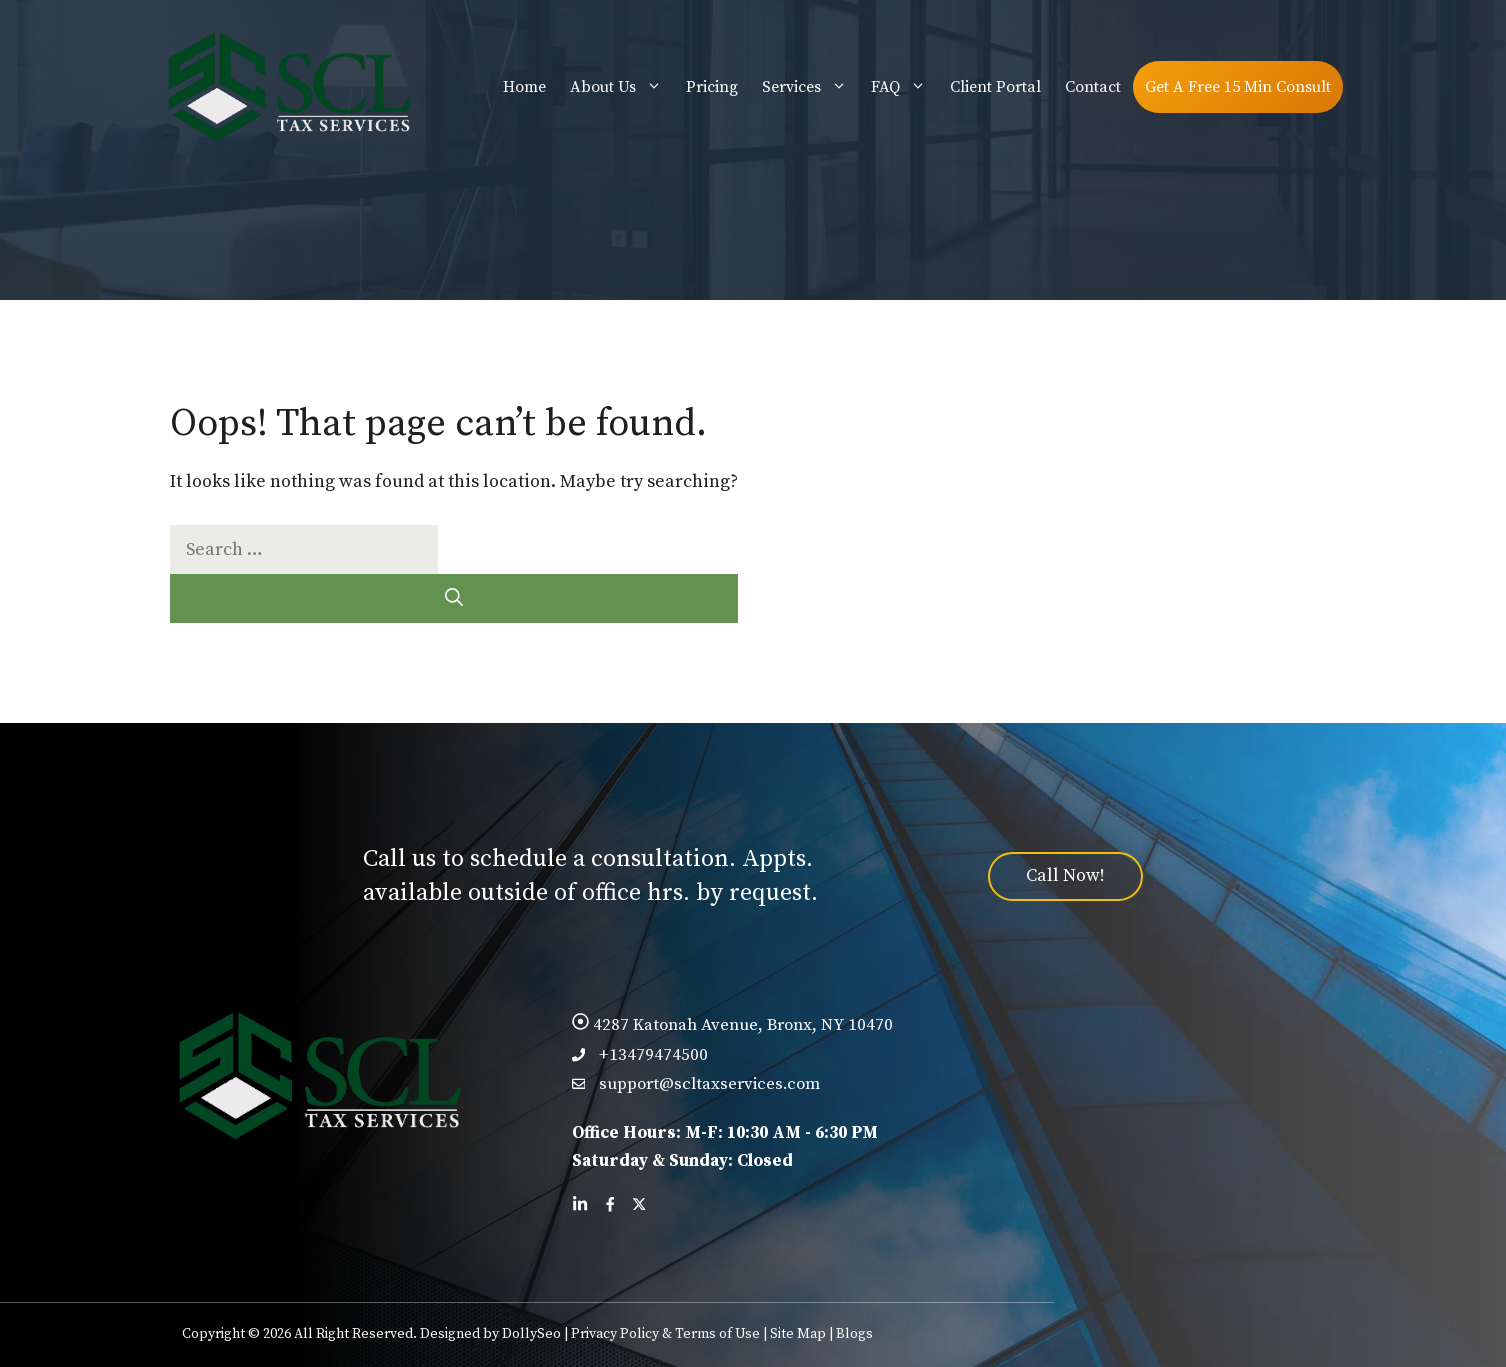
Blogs (854, 1334)
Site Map (798, 1334)
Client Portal (995, 87)
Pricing (712, 87)
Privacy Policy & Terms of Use (665, 1334)
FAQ (904, 87)
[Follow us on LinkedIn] (580, 1204)
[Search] (454, 598)
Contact (1093, 87)
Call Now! (1065, 875)
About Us (622, 87)
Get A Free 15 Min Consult (1238, 87)
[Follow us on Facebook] (610, 1204)
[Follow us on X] (639, 1204)
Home (524, 87)
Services (810, 87)
